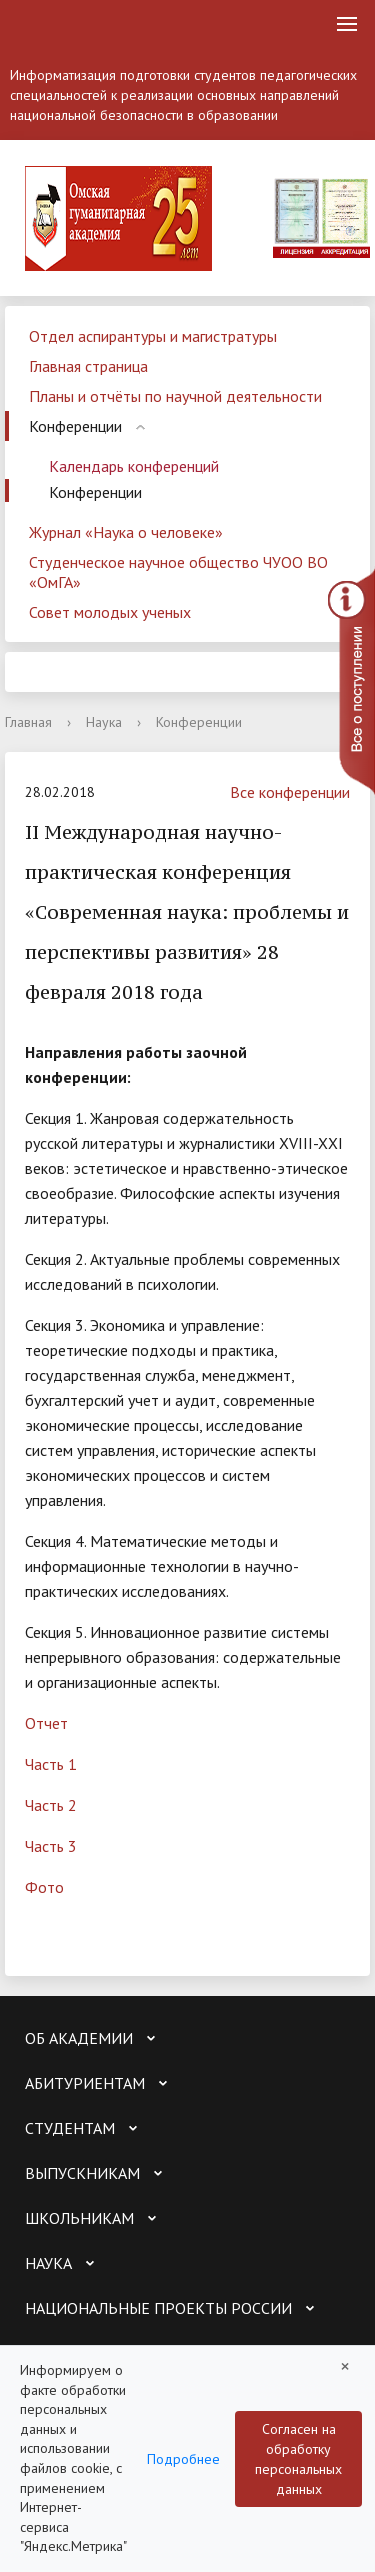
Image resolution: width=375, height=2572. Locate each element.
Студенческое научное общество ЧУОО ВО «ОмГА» (178, 572)
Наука (104, 722)
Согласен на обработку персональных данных (298, 2459)
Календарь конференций (134, 466)
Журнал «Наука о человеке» (126, 532)
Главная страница (88, 366)
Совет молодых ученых (110, 612)
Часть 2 (51, 1805)
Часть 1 (51, 1764)
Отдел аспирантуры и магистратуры (153, 336)
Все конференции (280, 792)
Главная (28, 722)
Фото (44, 1887)
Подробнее (183, 2459)
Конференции (75, 426)
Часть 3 (51, 1846)
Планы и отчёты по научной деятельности (175, 396)
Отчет (46, 1723)
